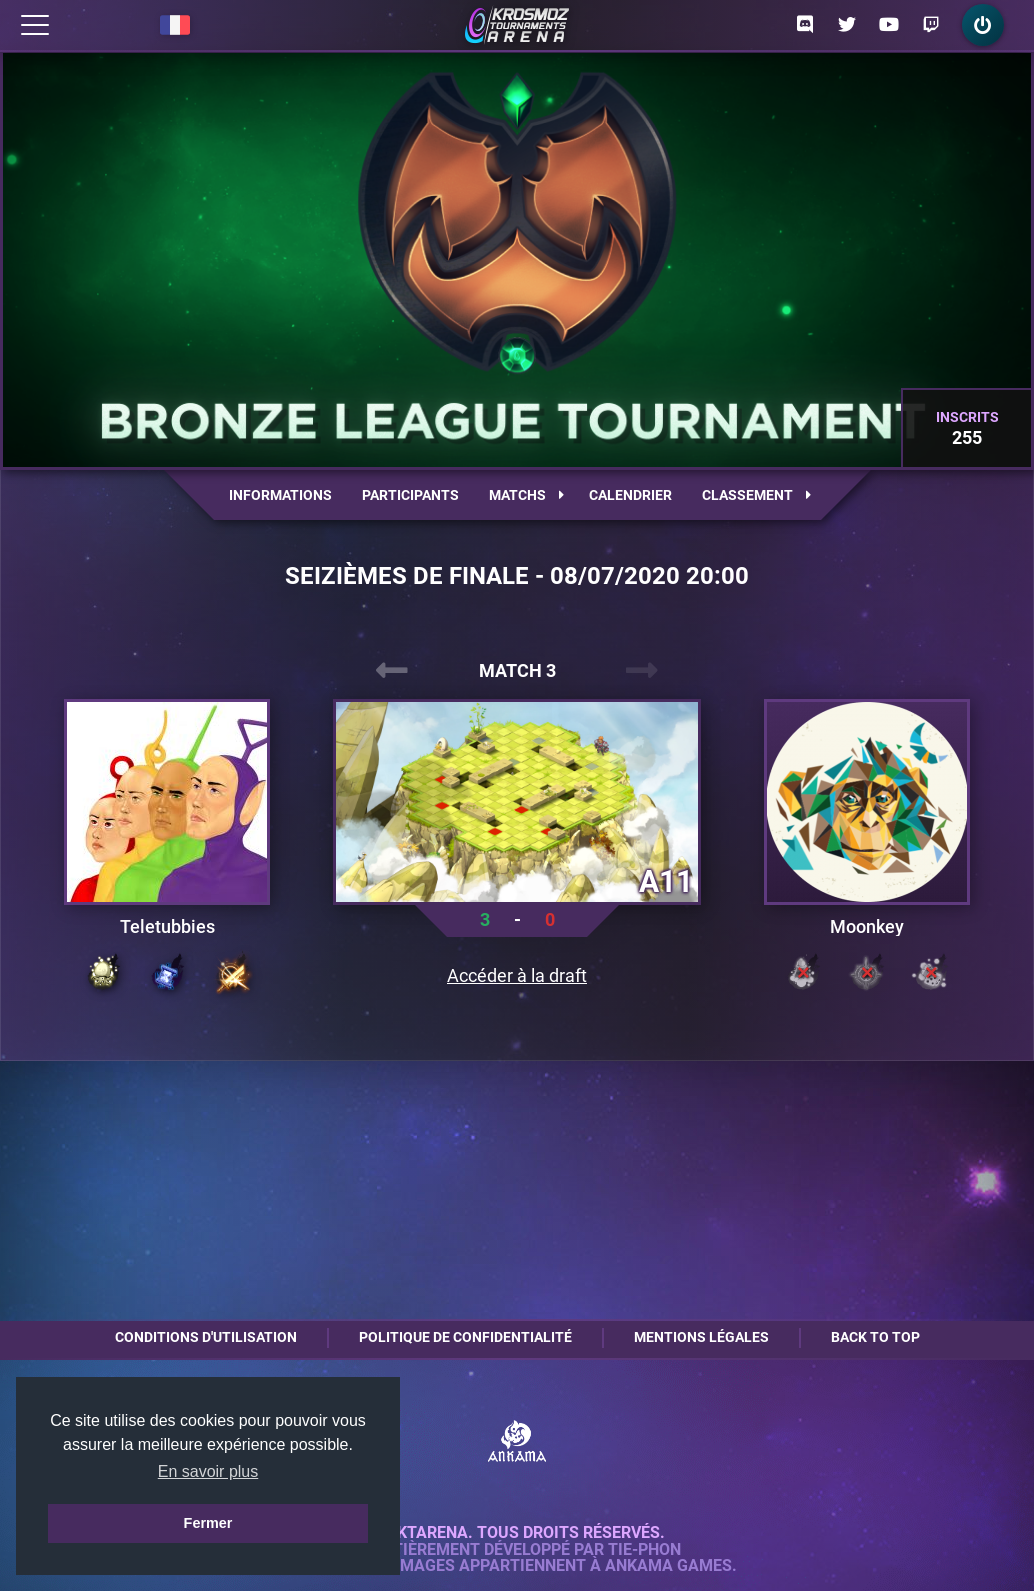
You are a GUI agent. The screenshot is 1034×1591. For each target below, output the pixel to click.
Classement (756, 495)
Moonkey (867, 927)
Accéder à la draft (517, 976)
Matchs (526, 495)
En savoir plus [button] (208, 1471)
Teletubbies (167, 927)
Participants (410, 495)
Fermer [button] (208, 1523)
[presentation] (392, 671)
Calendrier (630, 495)
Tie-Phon (644, 1550)
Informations (280, 495)
